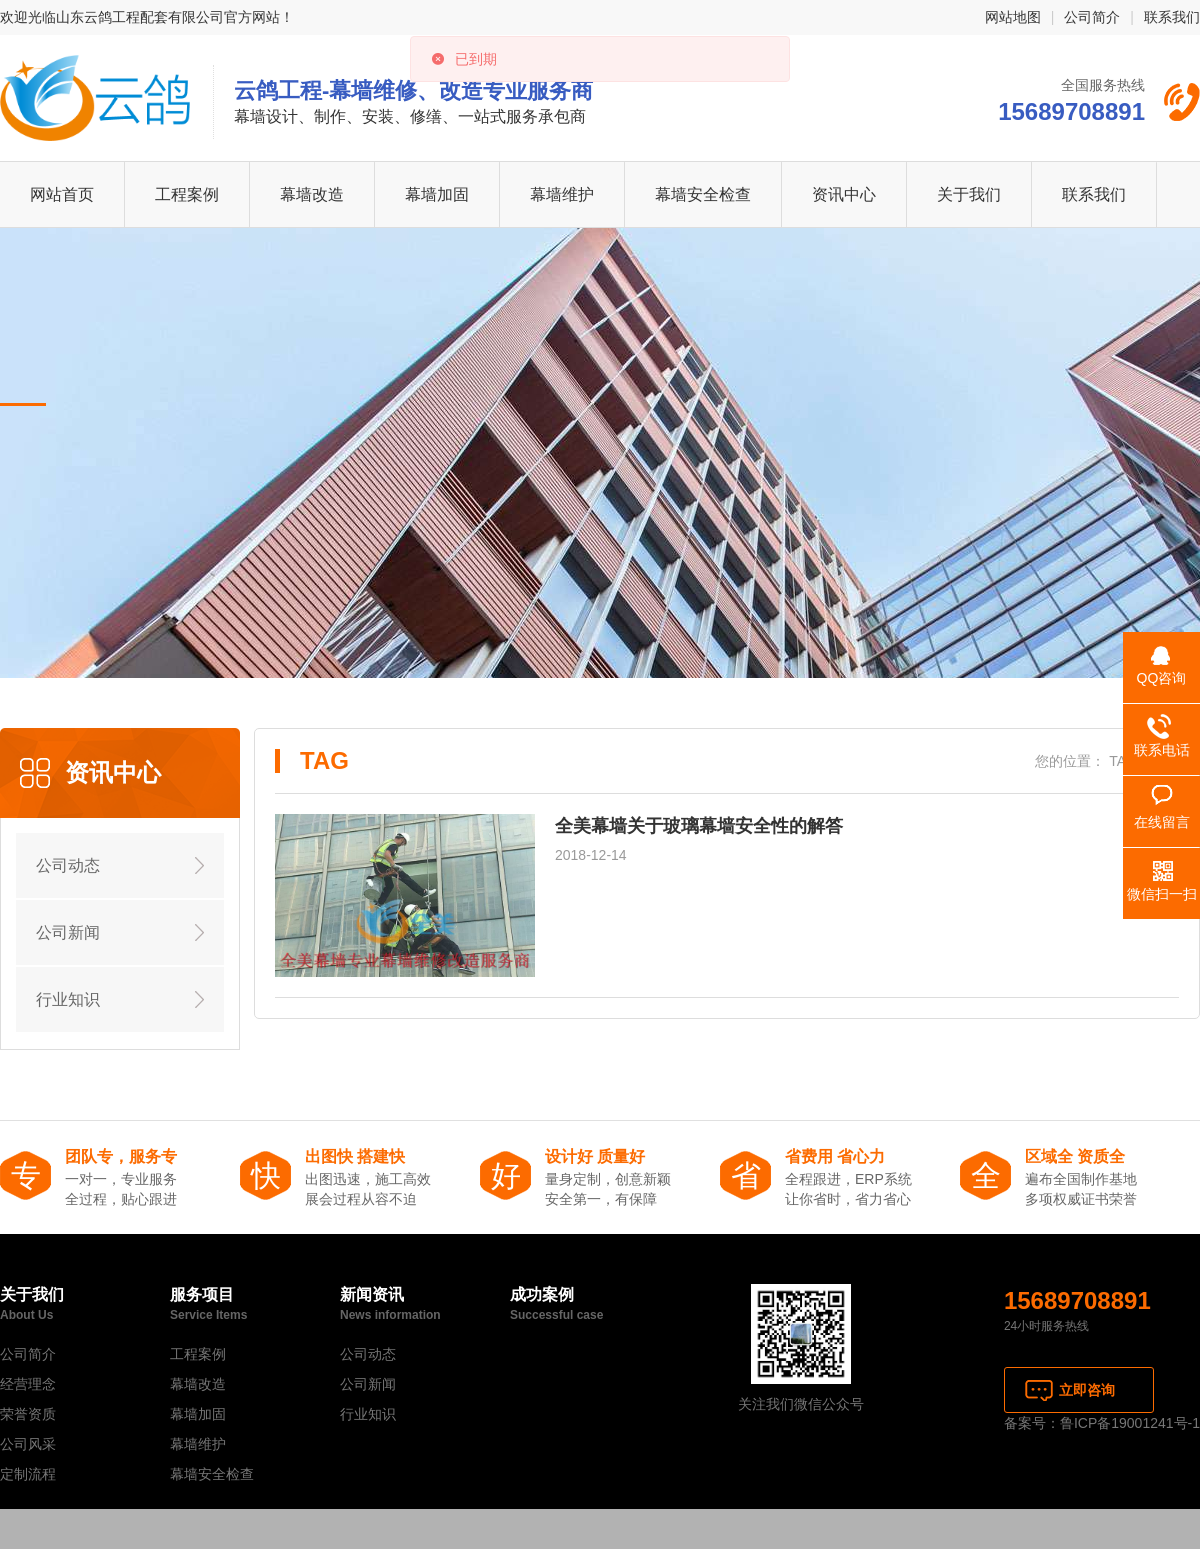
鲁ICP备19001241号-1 (1130, 1423)
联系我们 (1172, 17)
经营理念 (28, 1384)
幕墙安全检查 (703, 194)
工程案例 (187, 194)
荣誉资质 (28, 1414)
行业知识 (68, 999)
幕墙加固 (437, 194)
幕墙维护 (562, 194)
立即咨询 (1087, 1390)
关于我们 (969, 194)
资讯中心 (844, 194)
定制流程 (28, 1474)
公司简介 (1092, 17)
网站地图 (1013, 17)
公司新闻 (68, 932)
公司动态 (68, 865)
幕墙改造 (312, 194)
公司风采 (28, 1444)
